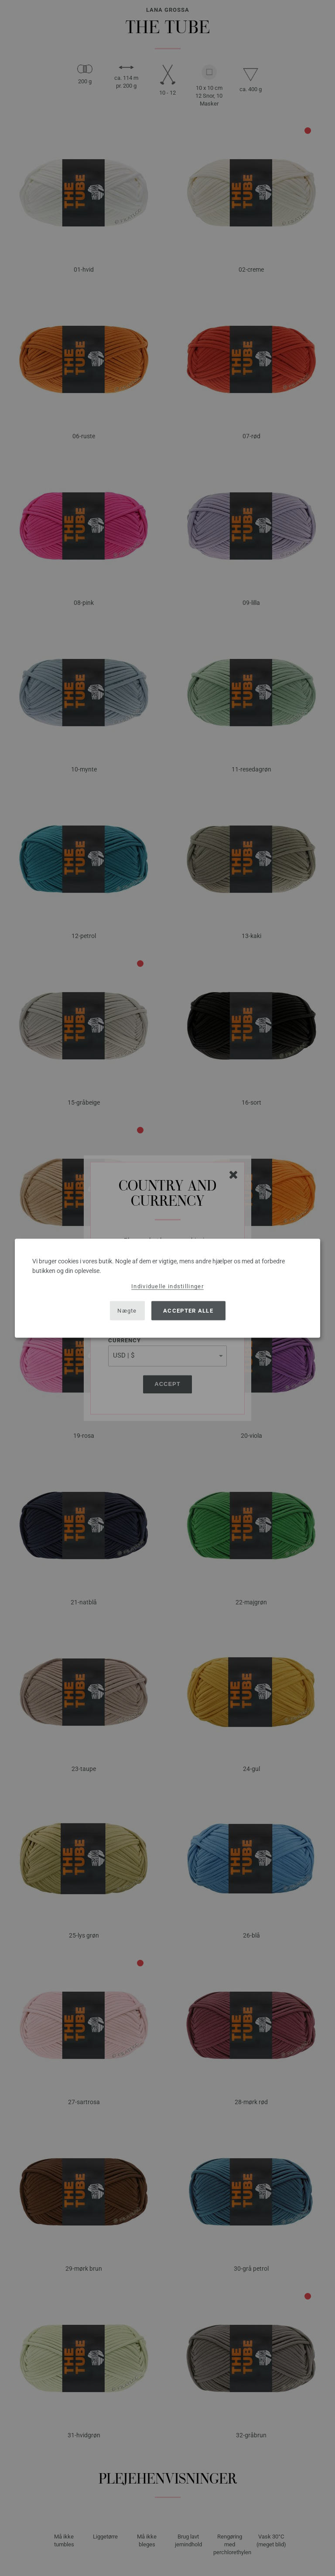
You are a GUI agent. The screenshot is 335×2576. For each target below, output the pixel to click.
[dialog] (167, 1288)
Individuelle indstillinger (167, 1286)
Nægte (127, 1310)
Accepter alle (188, 1310)
